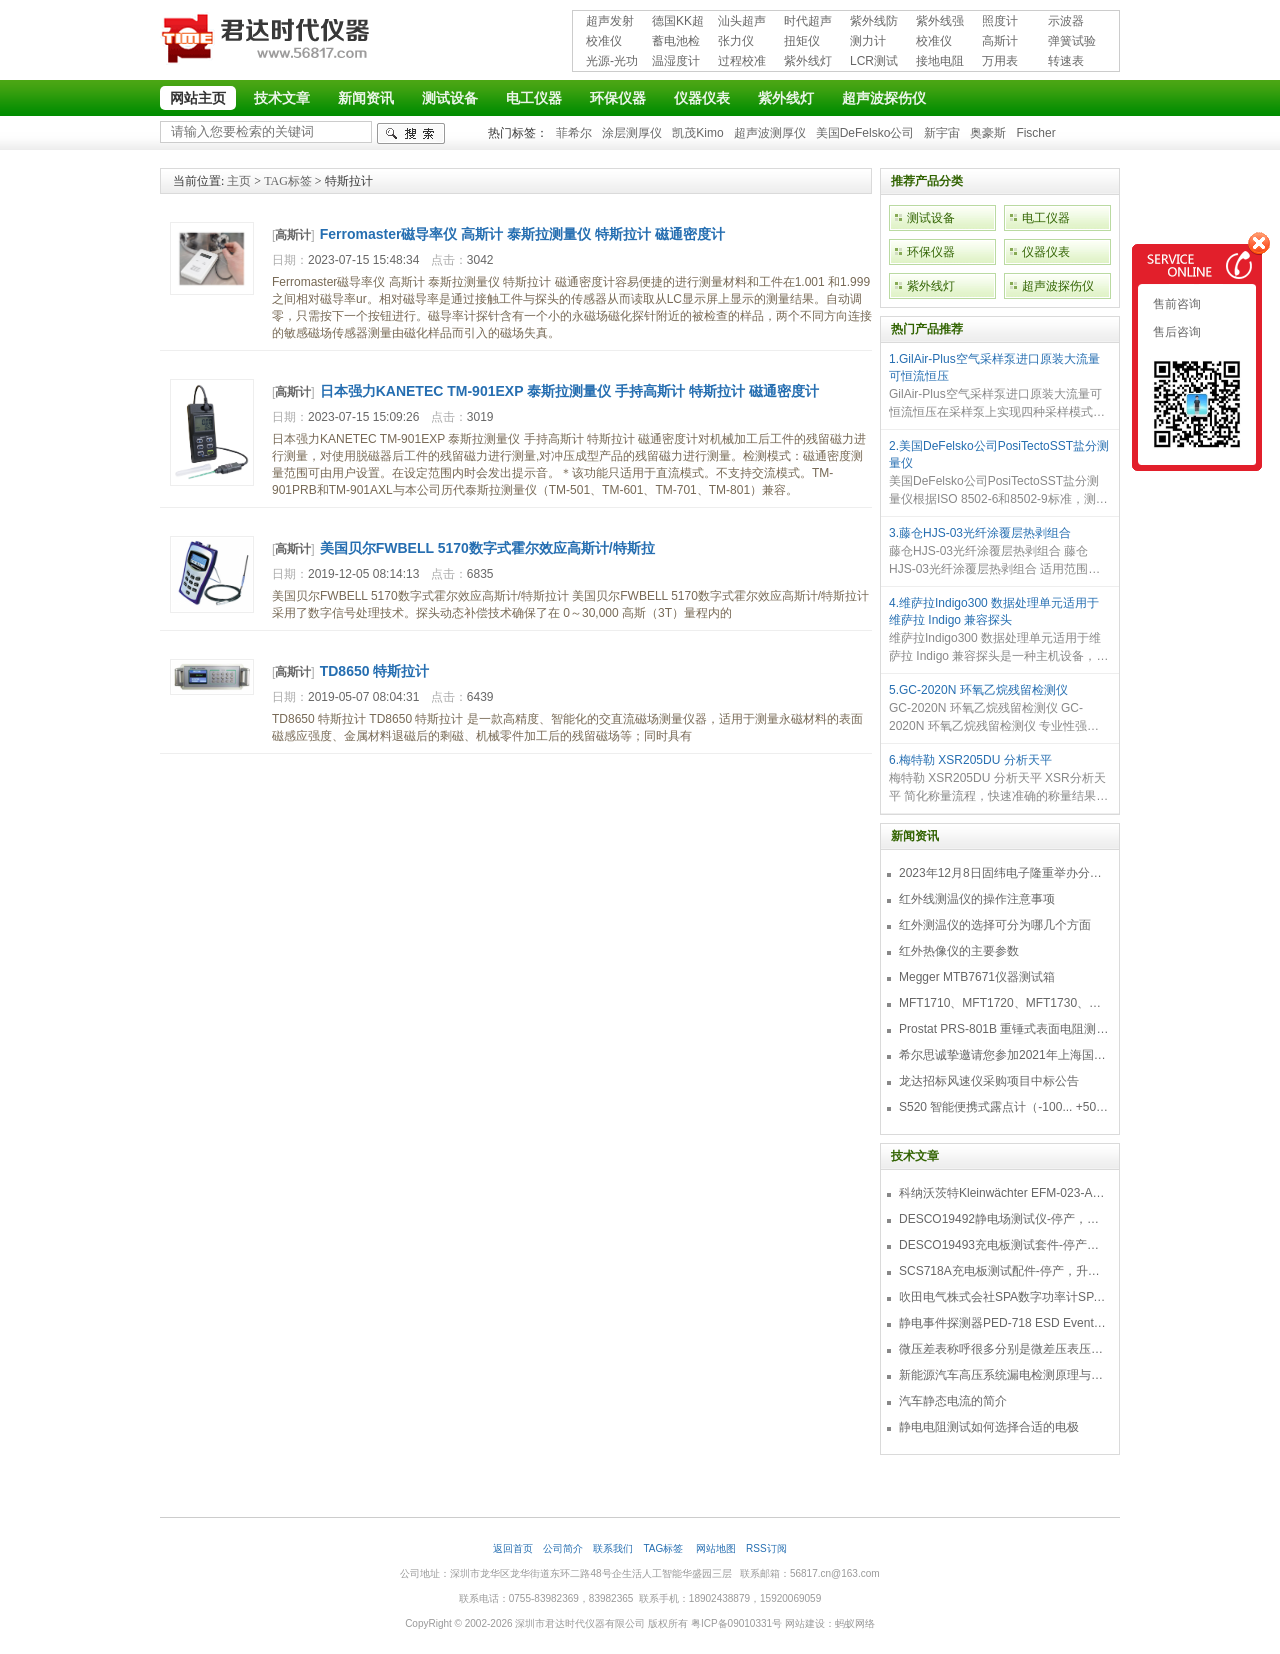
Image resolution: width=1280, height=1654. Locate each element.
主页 (239, 181)
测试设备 (450, 98)
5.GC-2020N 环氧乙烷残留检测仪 (978, 690)
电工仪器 (534, 98)
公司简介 (563, 1548)
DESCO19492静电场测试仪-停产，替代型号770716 (1004, 1219)
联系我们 (613, 1548)
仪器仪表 (702, 98)
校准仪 (604, 41)
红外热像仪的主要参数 (959, 951)
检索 (411, 133)
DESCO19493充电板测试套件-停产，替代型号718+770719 (1004, 1245)
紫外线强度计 (940, 22)
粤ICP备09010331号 (736, 1623)
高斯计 (1000, 41)
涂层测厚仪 (632, 133)
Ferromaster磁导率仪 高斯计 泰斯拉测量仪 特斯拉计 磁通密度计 (522, 234)
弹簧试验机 (1072, 42)
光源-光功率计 (612, 62)
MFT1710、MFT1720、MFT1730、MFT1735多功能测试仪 (1004, 1003)
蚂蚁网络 (855, 1623)
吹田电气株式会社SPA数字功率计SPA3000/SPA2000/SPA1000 (1004, 1297)
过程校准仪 (742, 62)
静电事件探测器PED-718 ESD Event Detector (1004, 1323)
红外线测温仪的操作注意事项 (977, 899)
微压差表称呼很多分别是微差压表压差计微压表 (1004, 1349)
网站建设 (805, 1623)
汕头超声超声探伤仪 (742, 22)
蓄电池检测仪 (676, 42)
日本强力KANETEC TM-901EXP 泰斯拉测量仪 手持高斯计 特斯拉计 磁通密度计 (569, 391)
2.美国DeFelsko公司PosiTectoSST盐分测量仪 (999, 454)
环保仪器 (618, 98)
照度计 (1000, 21)
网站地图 (716, 1548)
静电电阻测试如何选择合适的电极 (989, 1427)
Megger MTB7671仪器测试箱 (977, 977)
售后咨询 (1175, 332)
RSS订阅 (766, 1548)
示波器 (1066, 21)
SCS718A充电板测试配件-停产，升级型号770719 (1004, 1271)
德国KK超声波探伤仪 (678, 22)
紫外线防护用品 (874, 22)
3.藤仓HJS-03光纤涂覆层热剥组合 (980, 533)
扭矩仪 (802, 41)
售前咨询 (1175, 304)
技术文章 (282, 98)
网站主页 (198, 98)
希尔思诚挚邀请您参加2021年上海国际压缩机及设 (1004, 1055)
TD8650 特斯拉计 (375, 671)
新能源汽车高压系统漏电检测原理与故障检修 (1004, 1375)
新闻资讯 (366, 98)
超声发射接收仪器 (610, 22)
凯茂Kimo (697, 133)
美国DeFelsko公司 (865, 133)
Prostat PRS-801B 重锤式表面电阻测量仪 (1004, 1029)
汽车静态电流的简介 (953, 1401)
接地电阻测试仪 (940, 62)
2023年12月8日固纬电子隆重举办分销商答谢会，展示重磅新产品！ (1004, 873)
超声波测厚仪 (770, 133)
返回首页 (513, 1548)
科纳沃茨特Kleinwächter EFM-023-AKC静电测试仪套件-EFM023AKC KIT (1004, 1193)
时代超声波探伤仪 (808, 22)
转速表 (1066, 61)
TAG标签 (288, 181)
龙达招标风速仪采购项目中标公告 (989, 1081)
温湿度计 (676, 61)
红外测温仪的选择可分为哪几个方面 (995, 925)
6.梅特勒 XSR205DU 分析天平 (970, 760)
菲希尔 (574, 133)
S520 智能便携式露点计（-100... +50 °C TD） (1004, 1107)
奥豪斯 (988, 133)
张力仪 (736, 41)
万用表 (1000, 61)
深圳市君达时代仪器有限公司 (268, 42)
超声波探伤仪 (884, 98)
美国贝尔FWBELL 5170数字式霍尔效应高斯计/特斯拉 (487, 548)
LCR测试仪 (874, 62)
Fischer (1035, 133)
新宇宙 (942, 133)
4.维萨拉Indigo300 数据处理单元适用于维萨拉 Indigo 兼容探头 (994, 611)
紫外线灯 (808, 61)
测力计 (868, 41)
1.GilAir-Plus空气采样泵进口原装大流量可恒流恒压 (994, 367)
